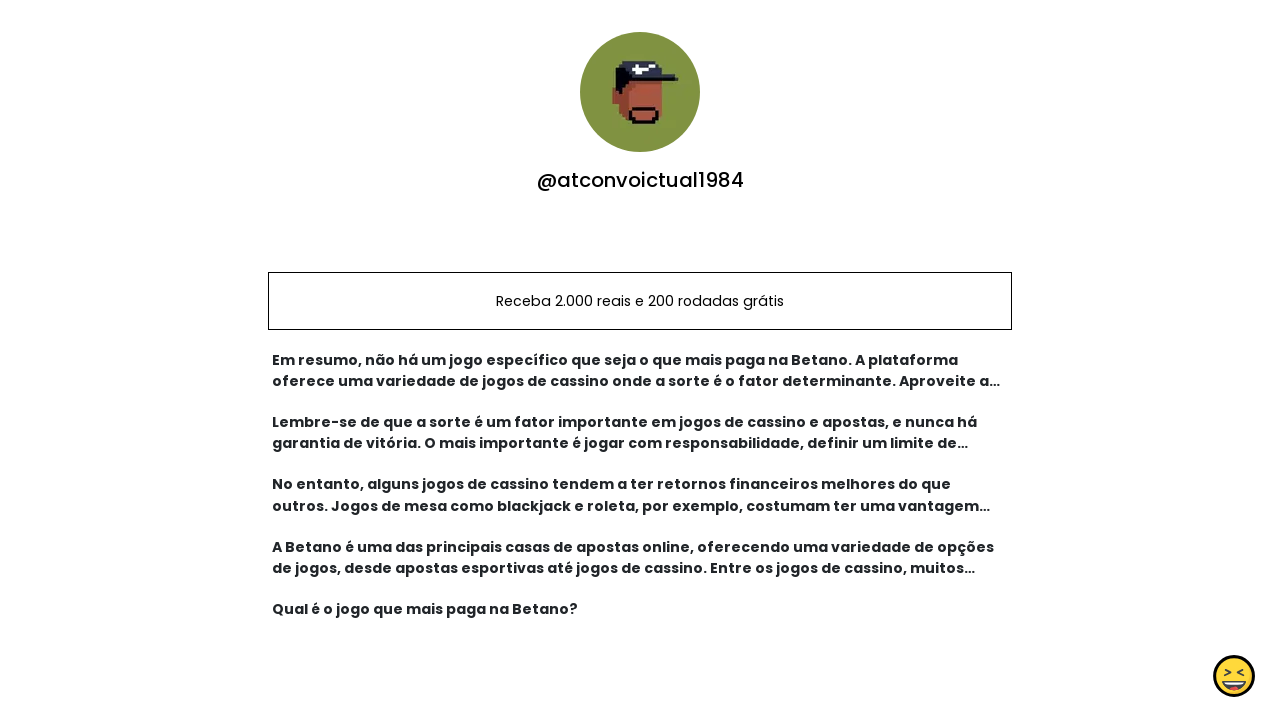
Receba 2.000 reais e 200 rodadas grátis (640, 301)
